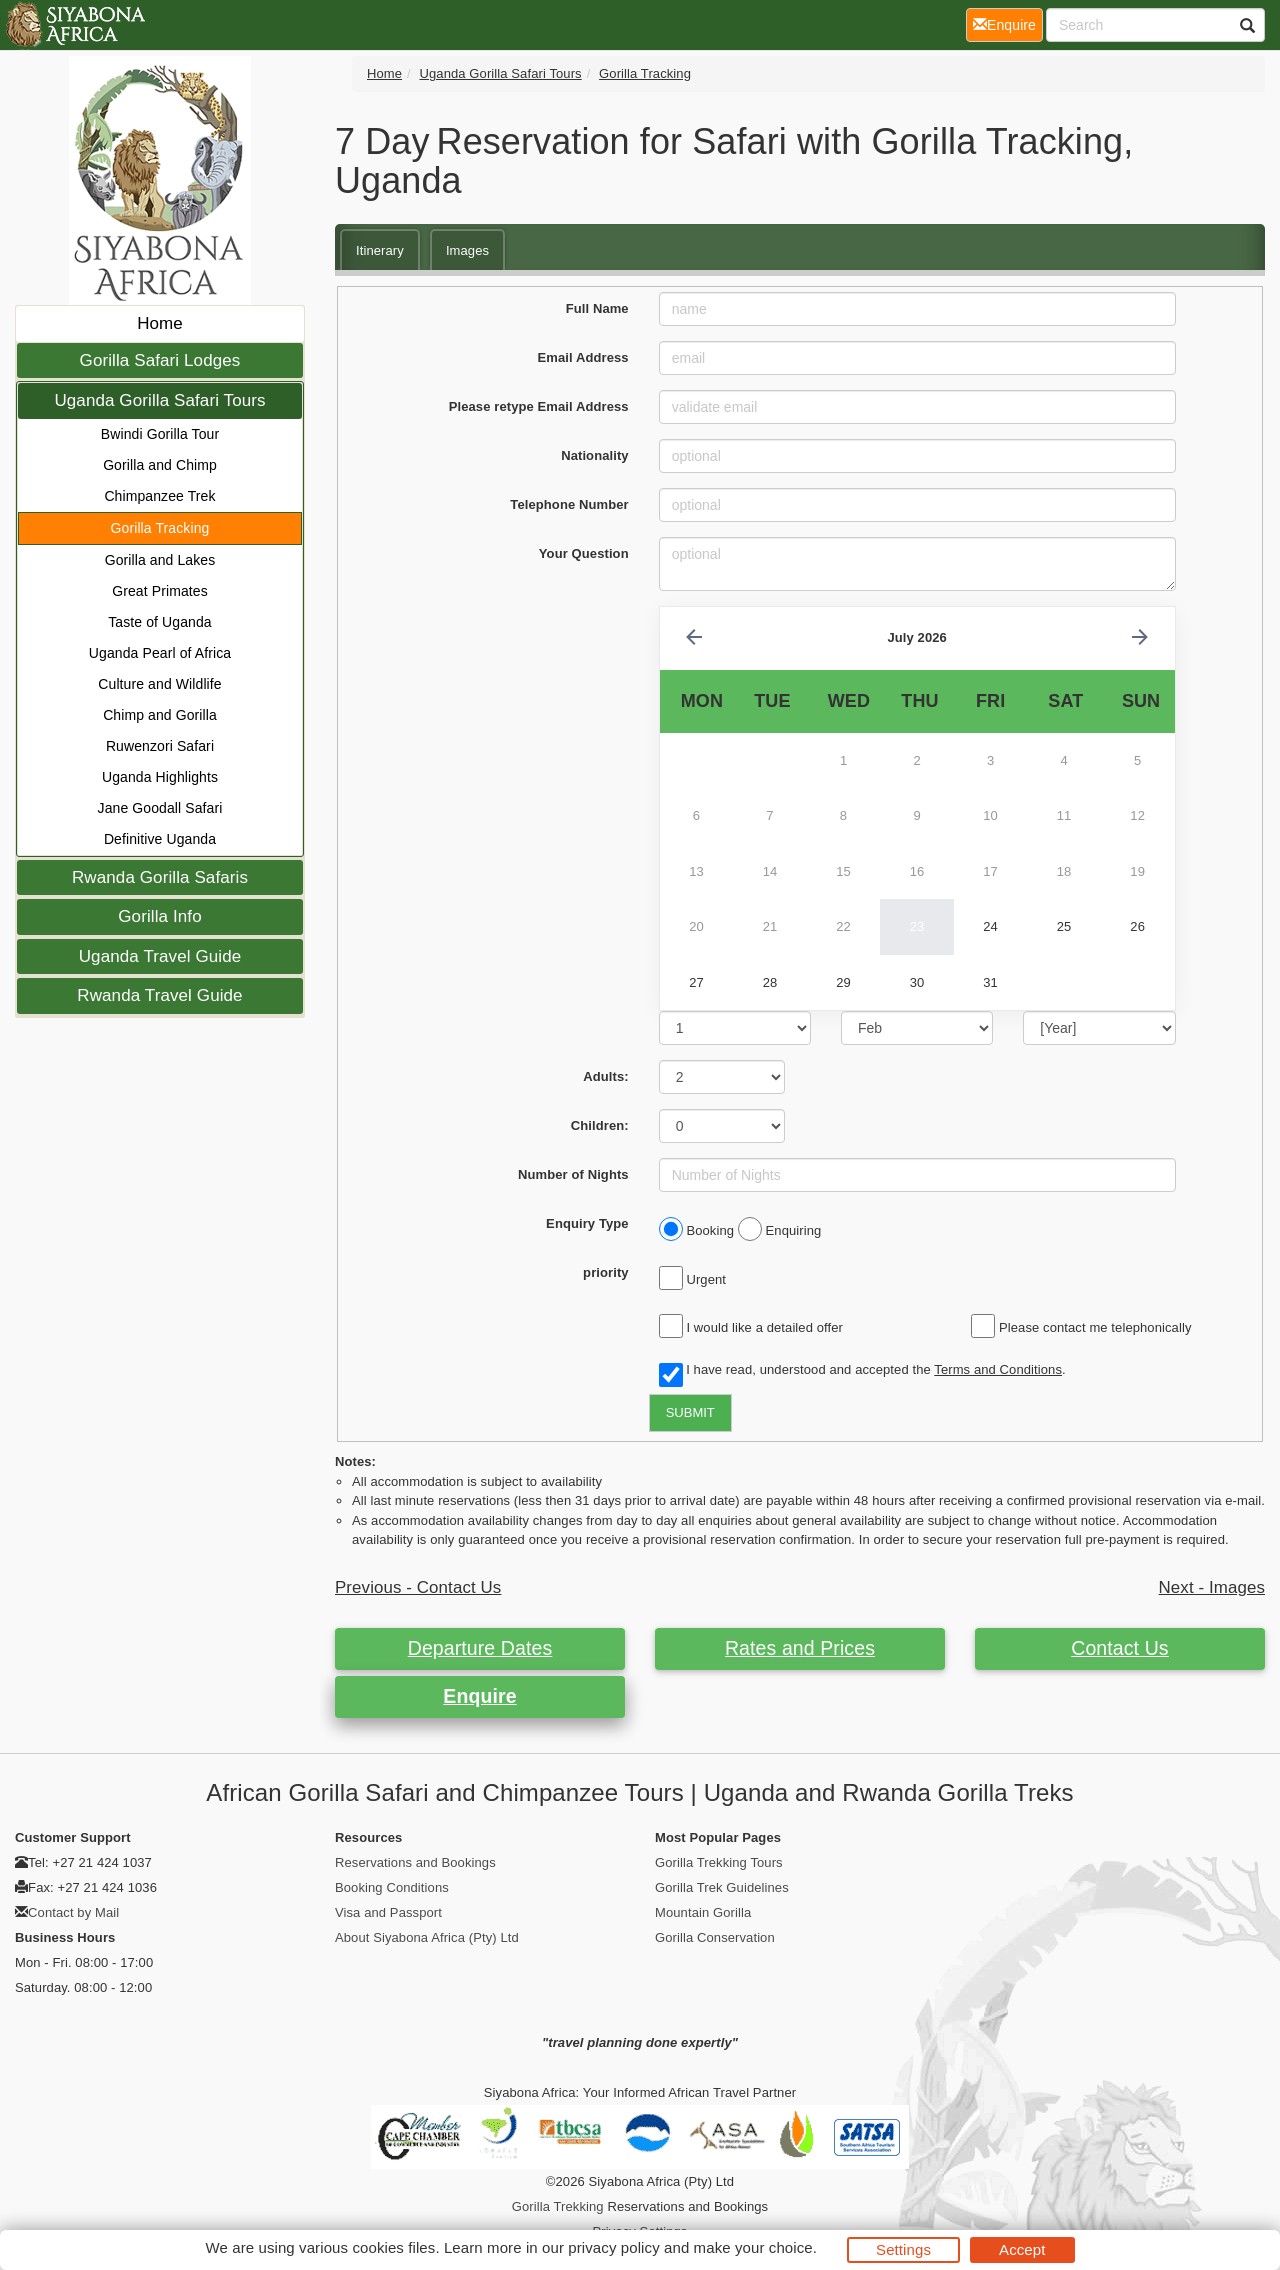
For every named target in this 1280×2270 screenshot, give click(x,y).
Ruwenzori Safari (160, 746)
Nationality (595, 455)
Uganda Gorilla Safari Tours (159, 400)
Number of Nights (573, 1174)
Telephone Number (569, 504)
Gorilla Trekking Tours (719, 1862)
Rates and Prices (800, 1648)
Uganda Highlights (160, 777)
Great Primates (160, 591)
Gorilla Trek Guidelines (722, 1887)
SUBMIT (690, 1412)
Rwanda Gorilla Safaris (160, 877)
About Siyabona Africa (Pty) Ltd (427, 1937)
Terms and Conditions (998, 1369)
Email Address (583, 357)
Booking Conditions (392, 1887)
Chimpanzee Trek (159, 496)
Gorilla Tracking (160, 528)
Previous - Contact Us (418, 1587)
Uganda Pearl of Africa (160, 653)
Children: (600, 1125)
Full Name (597, 308)
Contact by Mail (73, 1912)
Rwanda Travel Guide (159, 995)
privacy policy (613, 2247)
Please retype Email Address (539, 406)
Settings (903, 2249)
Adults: (605, 1076)
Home (160, 323)
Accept (1022, 2249)
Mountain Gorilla (703, 1912)
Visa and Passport (388, 1912)
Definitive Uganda (160, 839)
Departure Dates (480, 1648)
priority (606, 1272)
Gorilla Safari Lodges (160, 360)
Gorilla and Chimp (160, 465)
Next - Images (1212, 1587)
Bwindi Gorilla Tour (160, 434)
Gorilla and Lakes (160, 560)
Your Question (584, 553)
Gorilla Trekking (558, 2206)
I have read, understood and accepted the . (862, 1371)
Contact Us (1119, 1648)
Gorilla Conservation (715, 1937)
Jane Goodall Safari (160, 808)
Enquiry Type (587, 1223)
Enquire (479, 1696)
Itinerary (380, 250)
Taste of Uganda (159, 622)
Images (467, 250)
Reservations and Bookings (415, 1862)
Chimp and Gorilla (160, 715)
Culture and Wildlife (159, 684)
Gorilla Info (159, 916)
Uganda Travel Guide (160, 956)
